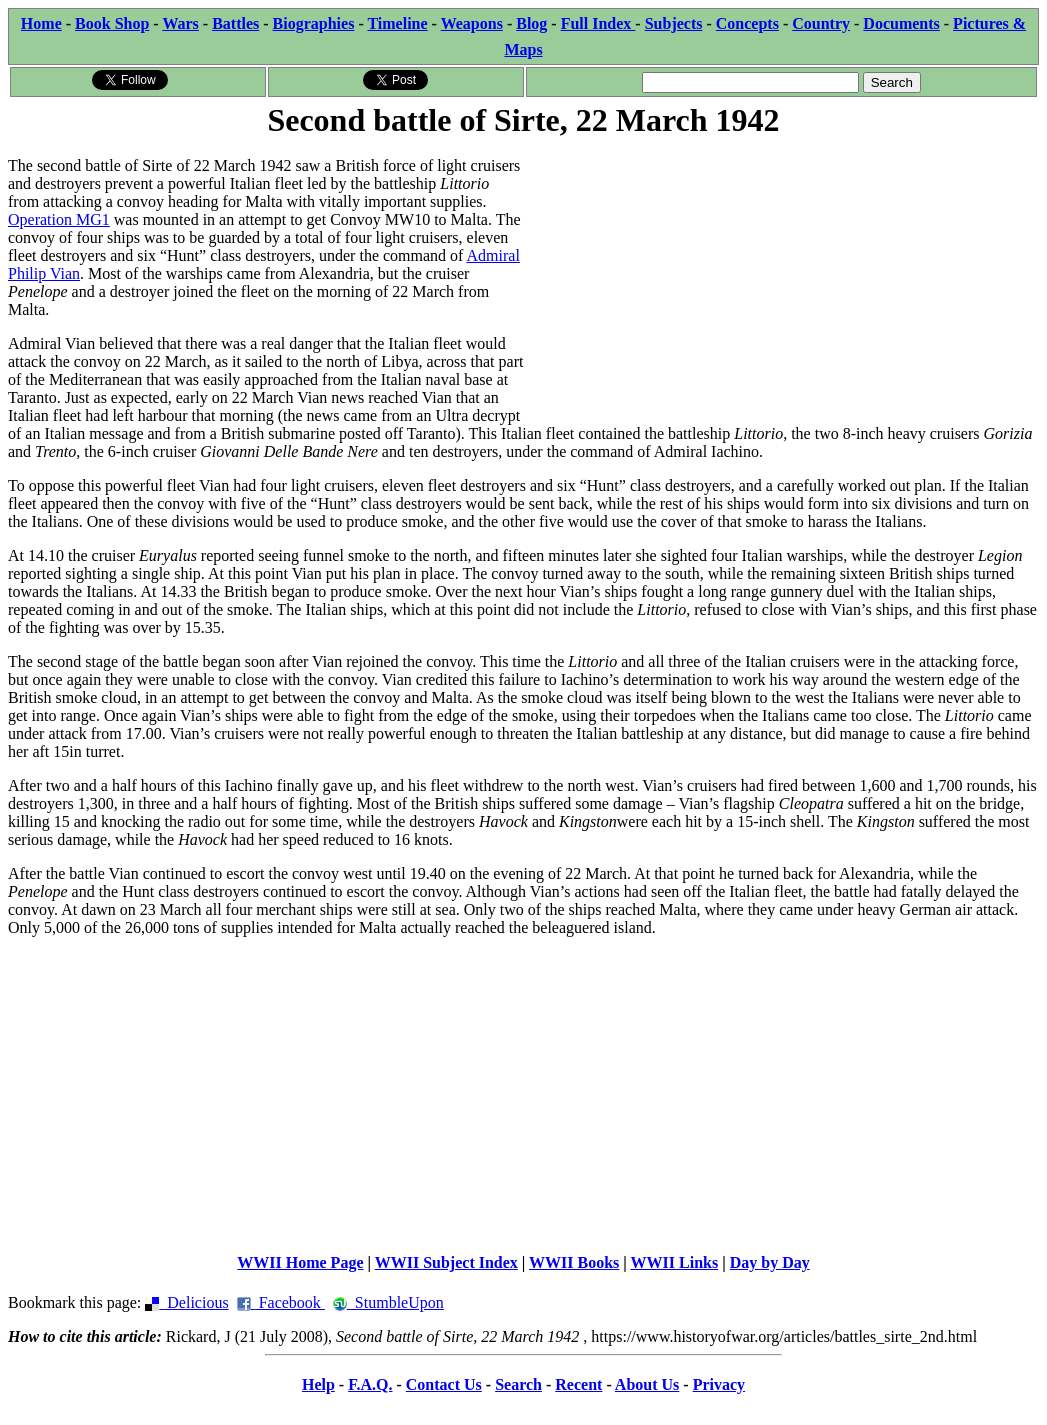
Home (41, 23)
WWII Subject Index (446, 1262)
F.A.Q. (370, 1384)
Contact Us (444, 1384)
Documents (901, 23)
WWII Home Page (300, 1262)
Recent (578, 1384)
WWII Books (574, 1262)
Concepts (747, 23)
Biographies (314, 23)
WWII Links (675, 1262)
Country (821, 23)
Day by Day (770, 1262)
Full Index (598, 23)
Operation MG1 (59, 219)
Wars (180, 23)
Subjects (674, 23)
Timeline (397, 23)
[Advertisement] (782, 282)
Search (518, 1384)
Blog (531, 23)
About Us (647, 1384)
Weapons (472, 23)
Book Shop (112, 23)
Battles (235, 23)
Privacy (719, 1384)
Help (318, 1384)
